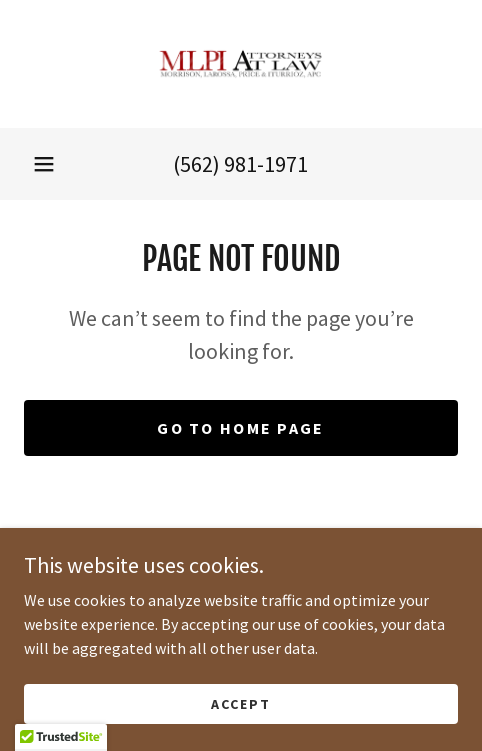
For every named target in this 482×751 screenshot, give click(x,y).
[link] (241, 64)
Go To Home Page (240, 428)
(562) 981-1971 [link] (240, 164)
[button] (44, 164)
